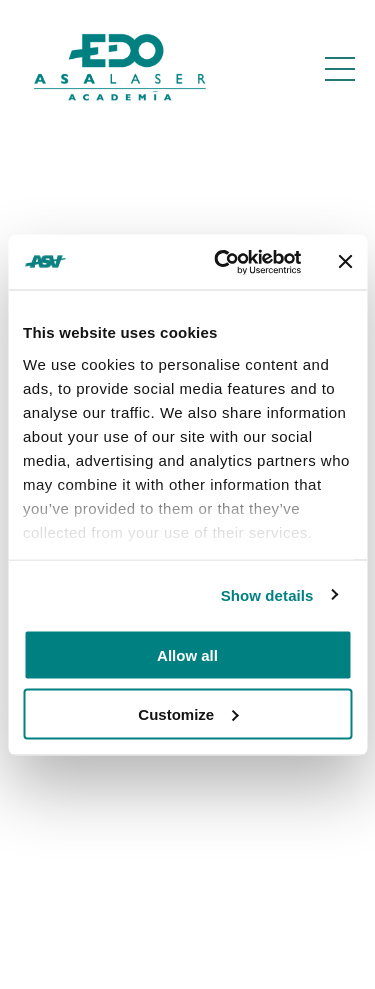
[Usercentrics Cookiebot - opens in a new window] (223, 262)
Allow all (187, 655)
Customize (188, 713)
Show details (267, 594)
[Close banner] (345, 262)
